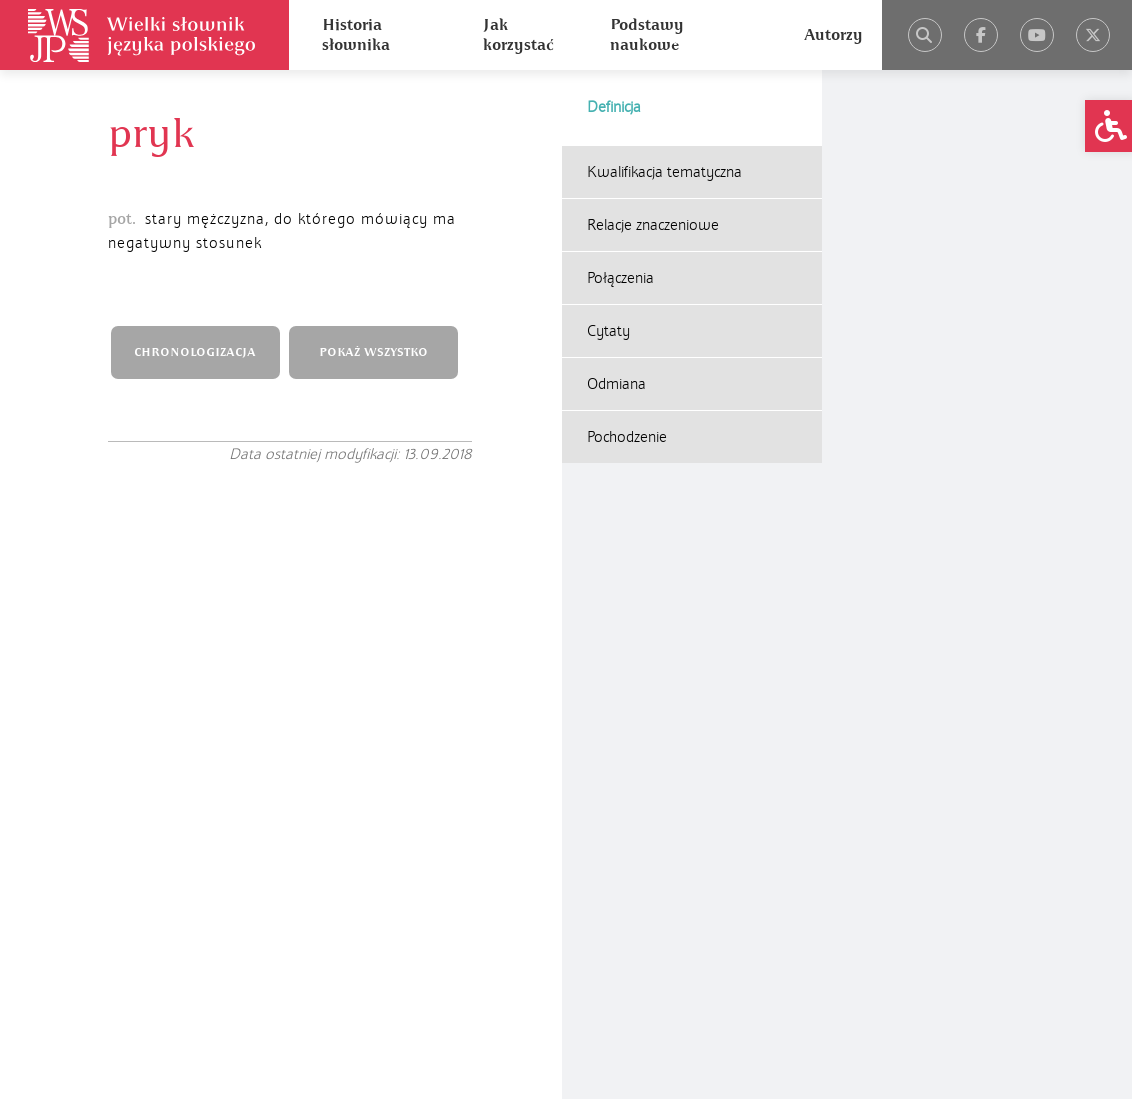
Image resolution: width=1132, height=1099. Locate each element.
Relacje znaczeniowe (653, 225)
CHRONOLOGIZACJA (195, 352)
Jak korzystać (518, 35)
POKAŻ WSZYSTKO (373, 352)
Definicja (614, 107)
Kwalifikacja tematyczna (664, 172)
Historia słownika (356, 35)
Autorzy (833, 35)
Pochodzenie (627, 437)
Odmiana (616, 384)
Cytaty (608, 331)
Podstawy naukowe (647, 35)
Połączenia (620, 278)
